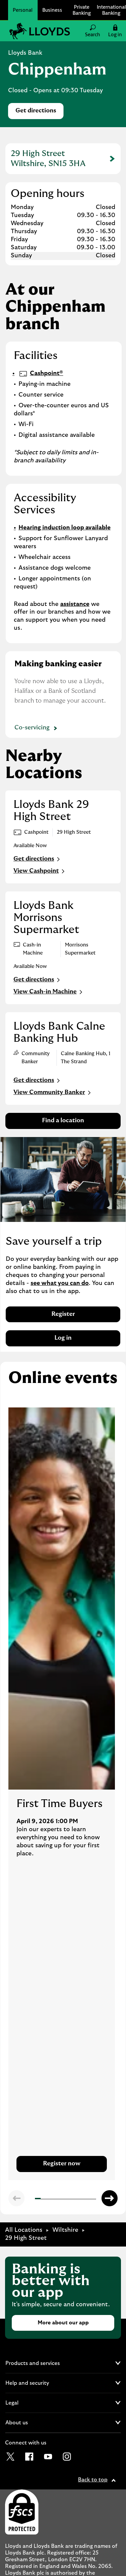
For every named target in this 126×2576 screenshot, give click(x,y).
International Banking (111, 10)
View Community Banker (52, 1093)
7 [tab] (70, 2199)
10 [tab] (87, 2199)
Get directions (39, 112)
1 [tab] (36, 2199)
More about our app (63, 2322)
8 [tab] (76, 2199)
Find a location (63, 1121)
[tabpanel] (61, 1793)
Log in (63, 1338)
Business (52, 10)
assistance (74, 604)
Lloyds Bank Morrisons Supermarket (46, 917)
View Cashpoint (39, 871)
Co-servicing (36, 728)
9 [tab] (82, 2199)
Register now (62, 2164)
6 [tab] (65, 2199)
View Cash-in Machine (48, 992)
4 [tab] (53, 2199)
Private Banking (82, 10)
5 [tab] (59, 2199)
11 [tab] (93, 2199)
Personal (23, 10)
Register (63, 1314)
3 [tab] (48, 2199)
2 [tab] (42, 2199)
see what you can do (60, 1283)
